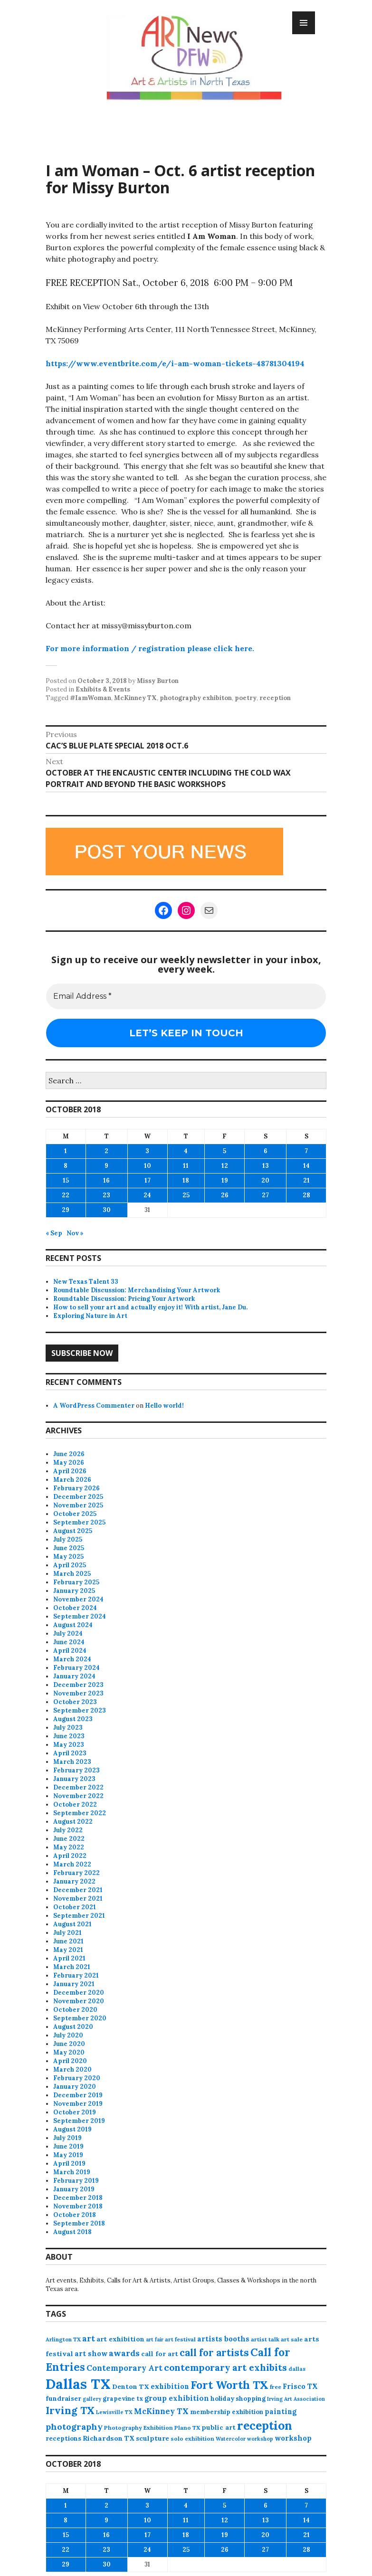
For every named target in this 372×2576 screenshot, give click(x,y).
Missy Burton (158, 681)
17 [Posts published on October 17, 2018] (147, 1180)
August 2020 (73, 2027)
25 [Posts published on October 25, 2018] (186, 1195)
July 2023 (68, 1728)
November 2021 (78, 1898)
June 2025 (68, 1548)
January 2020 (74, 2087)
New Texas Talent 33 (85, 1282)
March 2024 (72, 1659)
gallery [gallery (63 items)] (92, 2399)
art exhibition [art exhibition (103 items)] (120, 2339)
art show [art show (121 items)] (91, 2353)
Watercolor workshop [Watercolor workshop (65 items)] (244, 2438)
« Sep (54, 1233)
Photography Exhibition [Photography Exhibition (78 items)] (138, 2427)
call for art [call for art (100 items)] (159, 2353)
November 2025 (78, 1505)
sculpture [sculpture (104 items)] (152, 2438)
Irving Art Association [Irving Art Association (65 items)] (296, 2399)
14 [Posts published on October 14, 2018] (306, 1166)
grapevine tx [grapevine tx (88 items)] (123, 2399)
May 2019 (68, 2155)
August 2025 (72, 1531)
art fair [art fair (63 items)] (154, 2339)
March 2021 (71, 1967)
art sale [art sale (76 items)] (292, 2339)
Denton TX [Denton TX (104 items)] (130, 2386)
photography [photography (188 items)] (74, 2426)
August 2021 (72, 1924)
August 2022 (73, 1822)
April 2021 (69, 1958)
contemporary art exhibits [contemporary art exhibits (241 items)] (225, 2367)
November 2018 (78, 2206)
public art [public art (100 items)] (218, 2427)
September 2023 (79, 1710)
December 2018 (78, 2198)
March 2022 (72, 1864)
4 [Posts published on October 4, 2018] (186, 1151)
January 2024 (74, 1676)
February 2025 (76, 1582)
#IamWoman (90, 698)
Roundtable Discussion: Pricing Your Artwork (124, 1299)
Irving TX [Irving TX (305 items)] (70, 2410)
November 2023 (78, 1693)
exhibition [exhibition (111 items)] (170, 2386)
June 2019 (68, 2146)
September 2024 (79, 1616)
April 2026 (69, 1471)
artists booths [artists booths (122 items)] (223, 2338)
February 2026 (76, 1488)
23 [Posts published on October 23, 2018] (106, 1195)
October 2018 (74, 2215)
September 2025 (79, 1522)
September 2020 (79, 2018)
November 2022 (78, 1796)
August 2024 (73, 1625)
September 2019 (79, 2121)
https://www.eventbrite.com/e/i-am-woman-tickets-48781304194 (175, 363)
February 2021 (76, 1975)
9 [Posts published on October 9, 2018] (106, 1166)
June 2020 (69, 2044)
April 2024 (69, 1651)
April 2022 (69, 1856)
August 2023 (73, 1719)
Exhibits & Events (103, 689)
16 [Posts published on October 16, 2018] (106, 1180)
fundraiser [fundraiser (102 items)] (63, 2398)
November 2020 (78, 2001)
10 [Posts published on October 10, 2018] (147, 1166)
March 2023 (72, 1762)
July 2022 (68, 1830)
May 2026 (68, 1462)
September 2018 (79, 2223)
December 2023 (78, 1685)
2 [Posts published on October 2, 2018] (106, 1151)
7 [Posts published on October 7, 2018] (306, 1151)
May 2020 (69, 2052)
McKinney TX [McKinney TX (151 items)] (161, 2411)
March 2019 (71, 2172)
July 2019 (67, 2138)
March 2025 (72, 1574)
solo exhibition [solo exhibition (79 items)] (192, 2438)
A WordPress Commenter (93, 1406)
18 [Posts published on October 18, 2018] (185, 1180)
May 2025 (68, 1557)
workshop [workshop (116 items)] (293, 2438)
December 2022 (78, 1787)
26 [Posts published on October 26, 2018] (225, 1195)
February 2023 (76, 1770)
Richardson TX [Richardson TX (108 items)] (108, 2438)
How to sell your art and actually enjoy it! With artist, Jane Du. (150, 1307)
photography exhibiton (196, 698)
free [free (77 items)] (275, 2386)
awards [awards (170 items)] (124, 2353)
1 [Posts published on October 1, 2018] (65, 1151)
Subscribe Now (82, 1353)
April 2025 (69, 1565)
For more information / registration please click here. (150, 648)
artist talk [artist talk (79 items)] (265, 2339)
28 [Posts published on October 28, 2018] (306, 1195)
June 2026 (69, 1454)
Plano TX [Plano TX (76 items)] (187, 2427)
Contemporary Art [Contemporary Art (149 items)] (124, 2368)
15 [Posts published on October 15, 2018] (66, 1180)
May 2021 (68, 1950)
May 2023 (68, 1745)
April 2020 (70, 2061)
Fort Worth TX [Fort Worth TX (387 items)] (229, 2385)
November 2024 (78, 1599)
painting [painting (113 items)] (280, 2411)
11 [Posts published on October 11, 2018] (186, 1166)
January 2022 (74, 1881)
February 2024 (76, 1668)
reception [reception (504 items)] (264, 2425)
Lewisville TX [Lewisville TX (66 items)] (114, 2412)
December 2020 (78, 1993)
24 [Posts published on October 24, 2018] (147, 1195)
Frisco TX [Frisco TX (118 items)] (300, 2386)
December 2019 (78, 2095)
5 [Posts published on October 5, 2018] (224, 1151)
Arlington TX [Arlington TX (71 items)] (63, 2339)
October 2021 (74, 1907)
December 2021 (78, 1890)
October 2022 (75, 1804)
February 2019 (76, 2181)
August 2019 (72, 2129)
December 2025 (78, 1497)
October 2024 (75, 1608)
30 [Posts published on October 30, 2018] (107, 1210)
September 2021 (79, 1916)
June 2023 (69, 1736)
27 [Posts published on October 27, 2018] (265, 1195)
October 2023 (75, 1702)
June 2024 (69, 1642)
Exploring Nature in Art (90, 1316)
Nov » (75, 1233)
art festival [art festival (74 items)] (180, 2339)
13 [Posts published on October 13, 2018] (265, 1166)
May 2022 (68, 1847)
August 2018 (72, 2232)
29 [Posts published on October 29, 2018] (65, 1210)
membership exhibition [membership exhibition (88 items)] (226, 2412)
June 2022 (69, 1839)
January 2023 (74, 1779)
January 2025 (74, 1591)
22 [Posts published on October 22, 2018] (65, 1195)
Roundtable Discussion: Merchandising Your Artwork (136, 1290)
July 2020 (68, 2035)
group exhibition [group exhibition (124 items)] (176, 2398)
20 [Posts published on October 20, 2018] (265, 1180)
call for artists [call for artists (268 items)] (214, 2352)
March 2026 (72, 1480)
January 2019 (74, 2189)
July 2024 (68, 1633)
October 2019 (74, 2112)
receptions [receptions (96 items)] (63, 2438)
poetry (246, 698)
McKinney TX (135, 698)
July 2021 (67, 1933)
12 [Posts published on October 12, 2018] (224, 1166)
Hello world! (164, 1406)
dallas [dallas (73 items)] (296, 2368)
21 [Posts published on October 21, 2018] (306, 1180)
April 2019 (69, 2163)
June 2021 (68, 1941)
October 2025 (74, 1514)
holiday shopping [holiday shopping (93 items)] (238, 2399)
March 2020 (72, 2069)
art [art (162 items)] (88, 2338)
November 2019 (78, 2104)
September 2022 (79, 1813)
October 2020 (75, 2010)
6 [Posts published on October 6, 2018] (265, 1151)
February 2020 (76, 2078)
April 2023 (69, 1753)
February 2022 (76, 1873)
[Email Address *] (186, 996)
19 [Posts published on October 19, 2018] (224, 1180)
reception (275, 698)
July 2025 (67, 1539)
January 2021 (74, 1984)
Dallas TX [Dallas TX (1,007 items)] (78, 2384)
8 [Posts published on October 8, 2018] (65, 1166)
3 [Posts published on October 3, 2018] (147, 1151)
